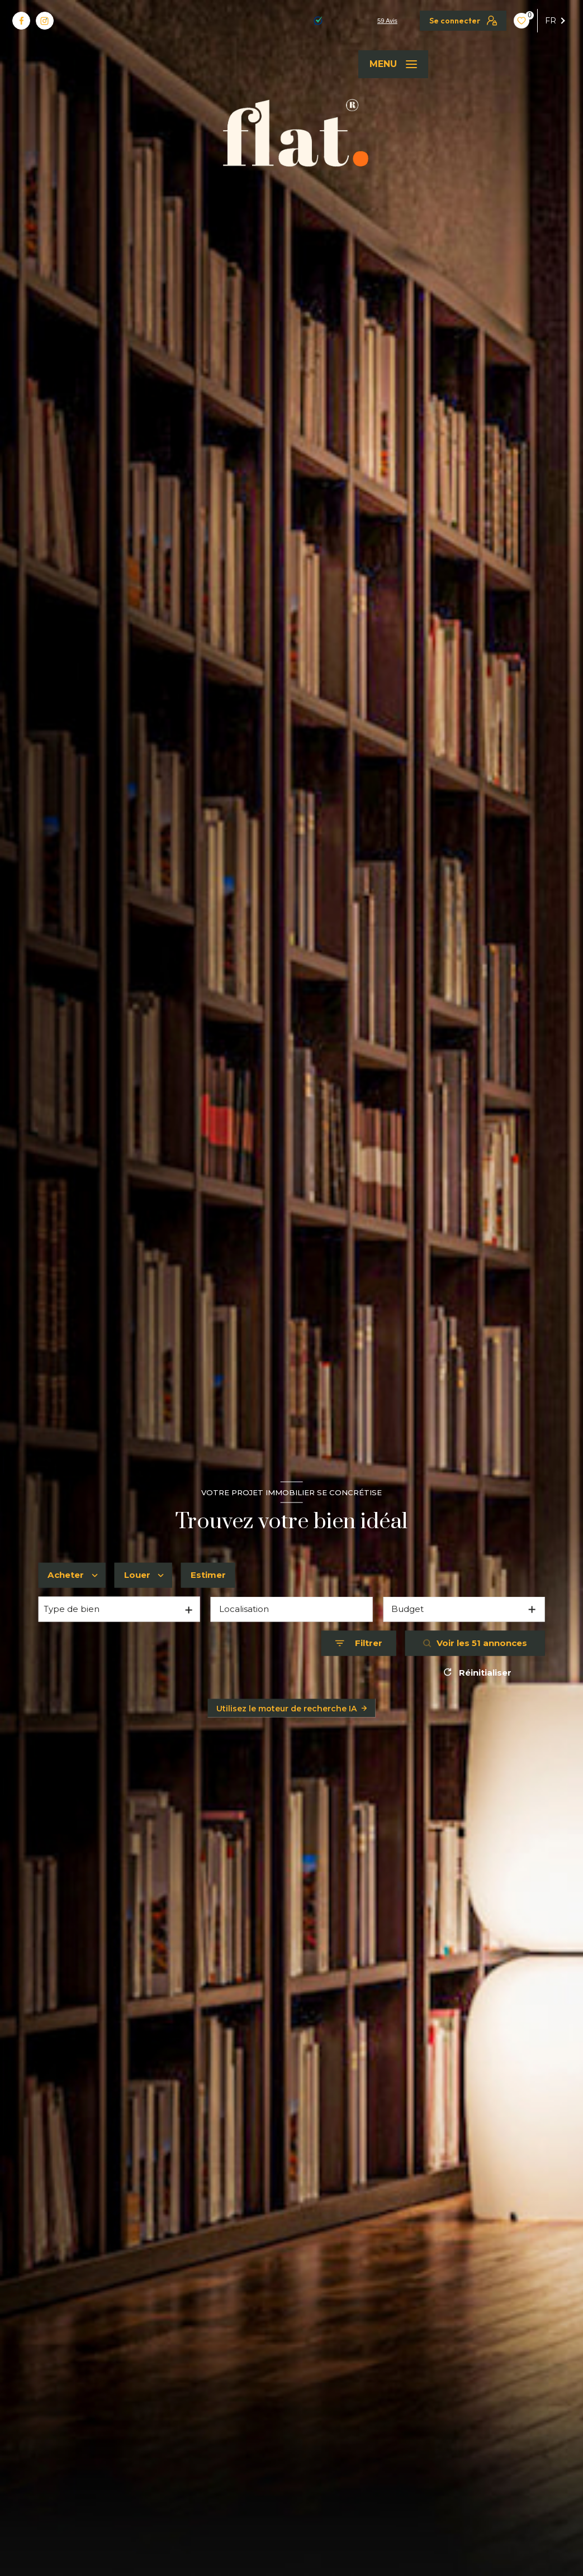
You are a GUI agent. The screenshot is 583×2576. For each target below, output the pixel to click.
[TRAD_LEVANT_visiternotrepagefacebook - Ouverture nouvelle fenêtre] (21, 21)
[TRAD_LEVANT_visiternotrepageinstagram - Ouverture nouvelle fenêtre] (45, 21)
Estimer (208, 1575)
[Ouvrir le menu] (393, 64)
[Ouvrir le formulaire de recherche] (358, 1643)
